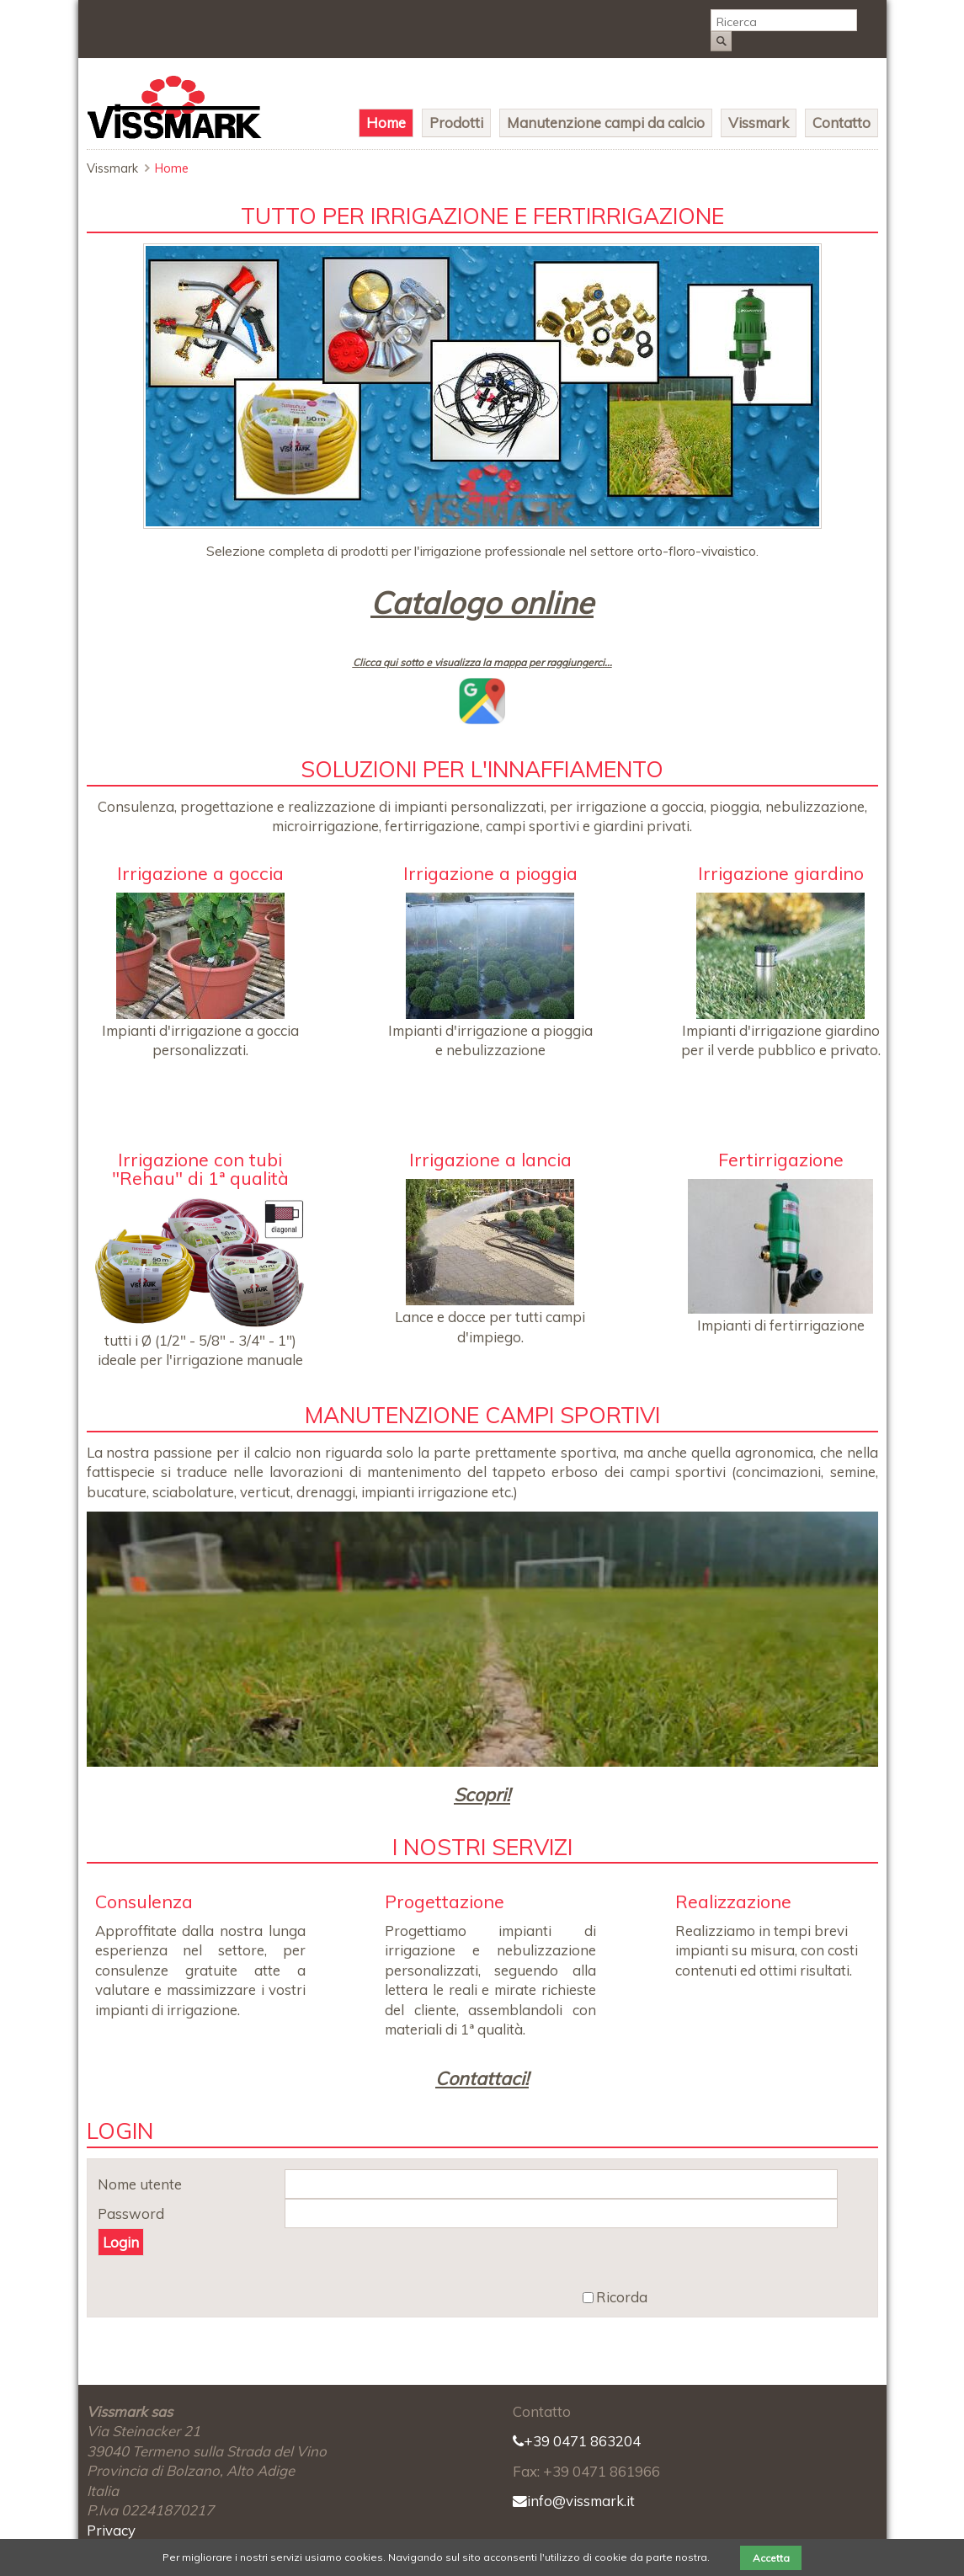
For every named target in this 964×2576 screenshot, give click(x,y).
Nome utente (140, 2185)
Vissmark (758, 122)
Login (121, 2242)
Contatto (841, 122)
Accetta (771, 2558)
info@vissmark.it (574, 2500)
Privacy (111, 2530)
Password (131, 2214)
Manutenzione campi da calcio (606, 122)
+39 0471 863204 (577, 2441)
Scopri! (482, 1794)
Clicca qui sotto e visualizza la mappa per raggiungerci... (482, 662)
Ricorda (621, 2298)
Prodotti (456, 122)
